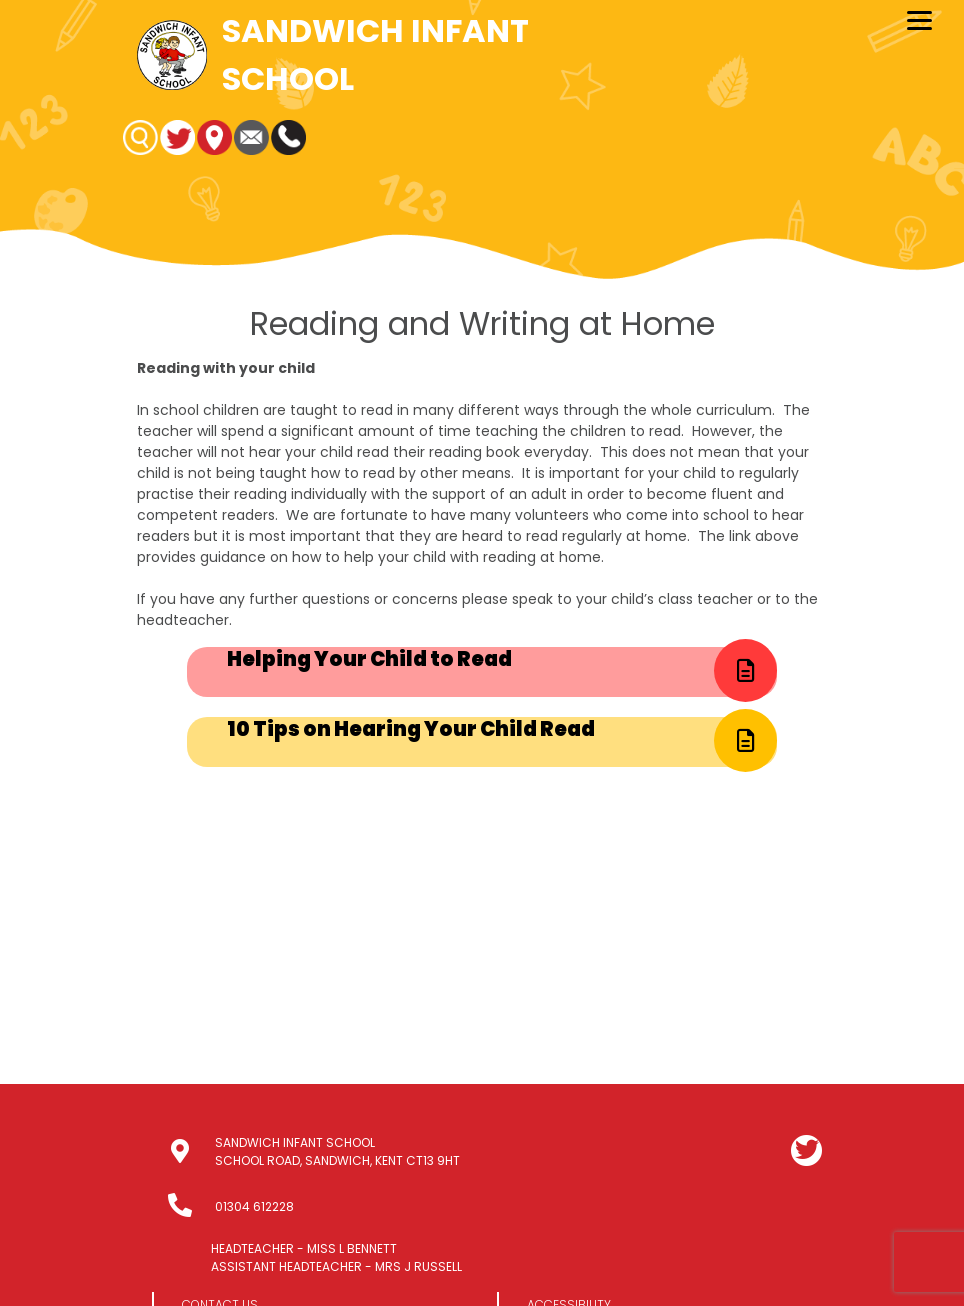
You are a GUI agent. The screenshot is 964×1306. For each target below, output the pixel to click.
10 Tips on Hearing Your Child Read (411, 729)
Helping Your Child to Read (369, 659)
